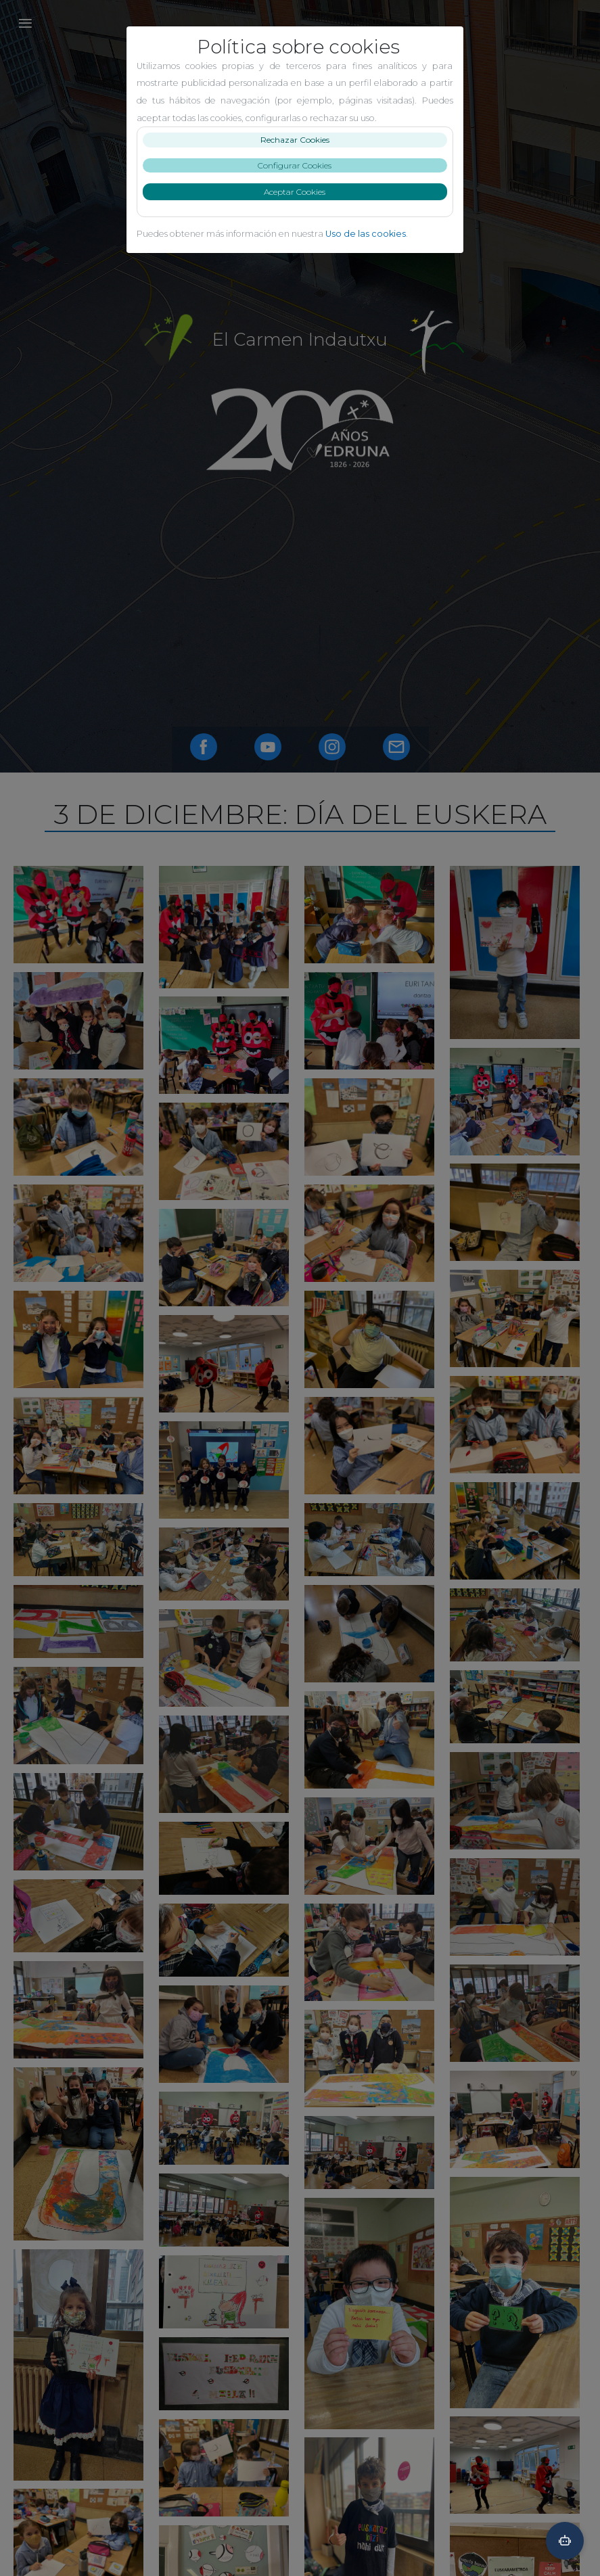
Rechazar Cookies (300, 140)
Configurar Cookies (300, 165)
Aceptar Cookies (300, 192)
